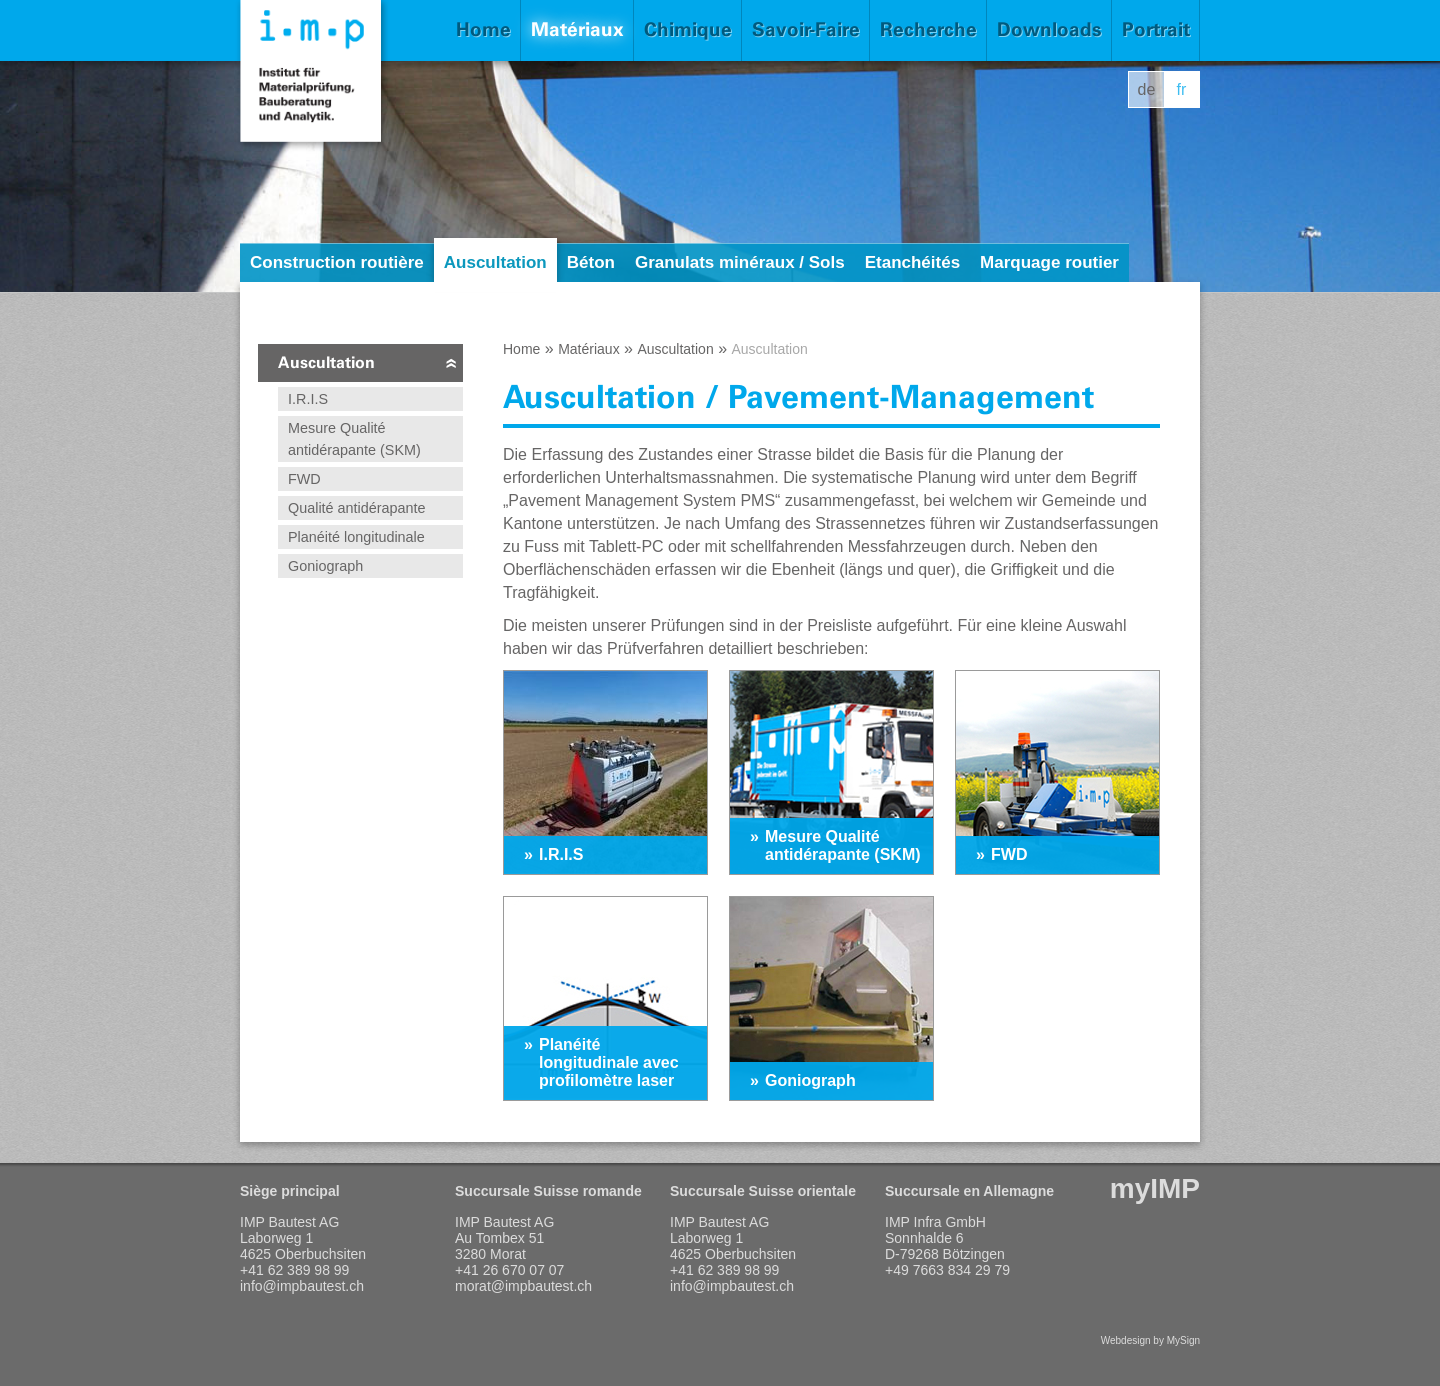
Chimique (688, 29)
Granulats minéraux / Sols (740, 262)
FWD (304, 479)
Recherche (928, 29)
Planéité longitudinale (356, 537)
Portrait (1156, 29)
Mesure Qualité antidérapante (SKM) (354, 439)
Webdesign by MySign (1150, 1340)
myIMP (1155, 1188)
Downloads (1049, 29)
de (1147, 89)
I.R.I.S (308, 399)
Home (483, 29)
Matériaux (577, 29)
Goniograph (325, 566)
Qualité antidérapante (357, 508)
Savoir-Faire (806, 29)
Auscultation (495, 262)
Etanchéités (912, 262)
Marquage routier (1049, 262)
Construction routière (337, 262)
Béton (591, 262)
